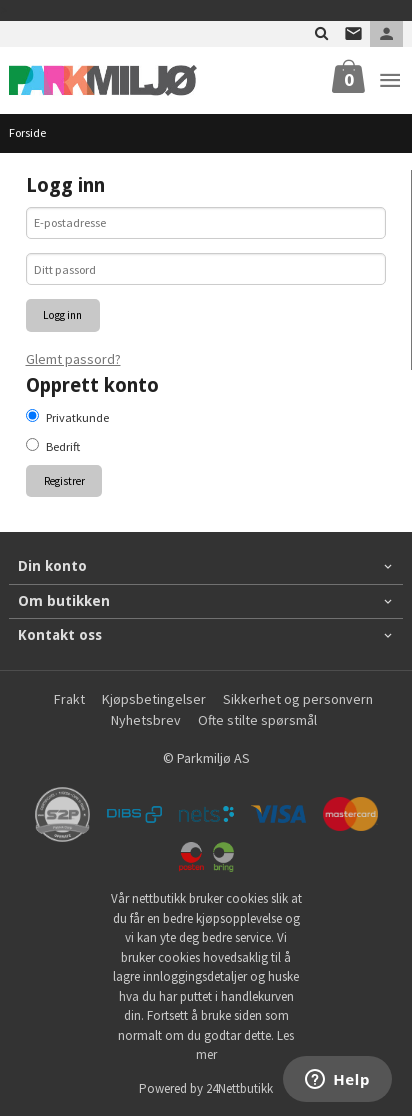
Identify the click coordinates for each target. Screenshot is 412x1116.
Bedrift (63, 446)
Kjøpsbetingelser (154, 699)
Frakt (69, 699)
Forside (27, 132)
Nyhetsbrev (146, 720)
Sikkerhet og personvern (298, 699)
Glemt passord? (73, 359)
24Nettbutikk (239, 1088)
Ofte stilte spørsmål (257, 720)
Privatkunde (77, 417)
